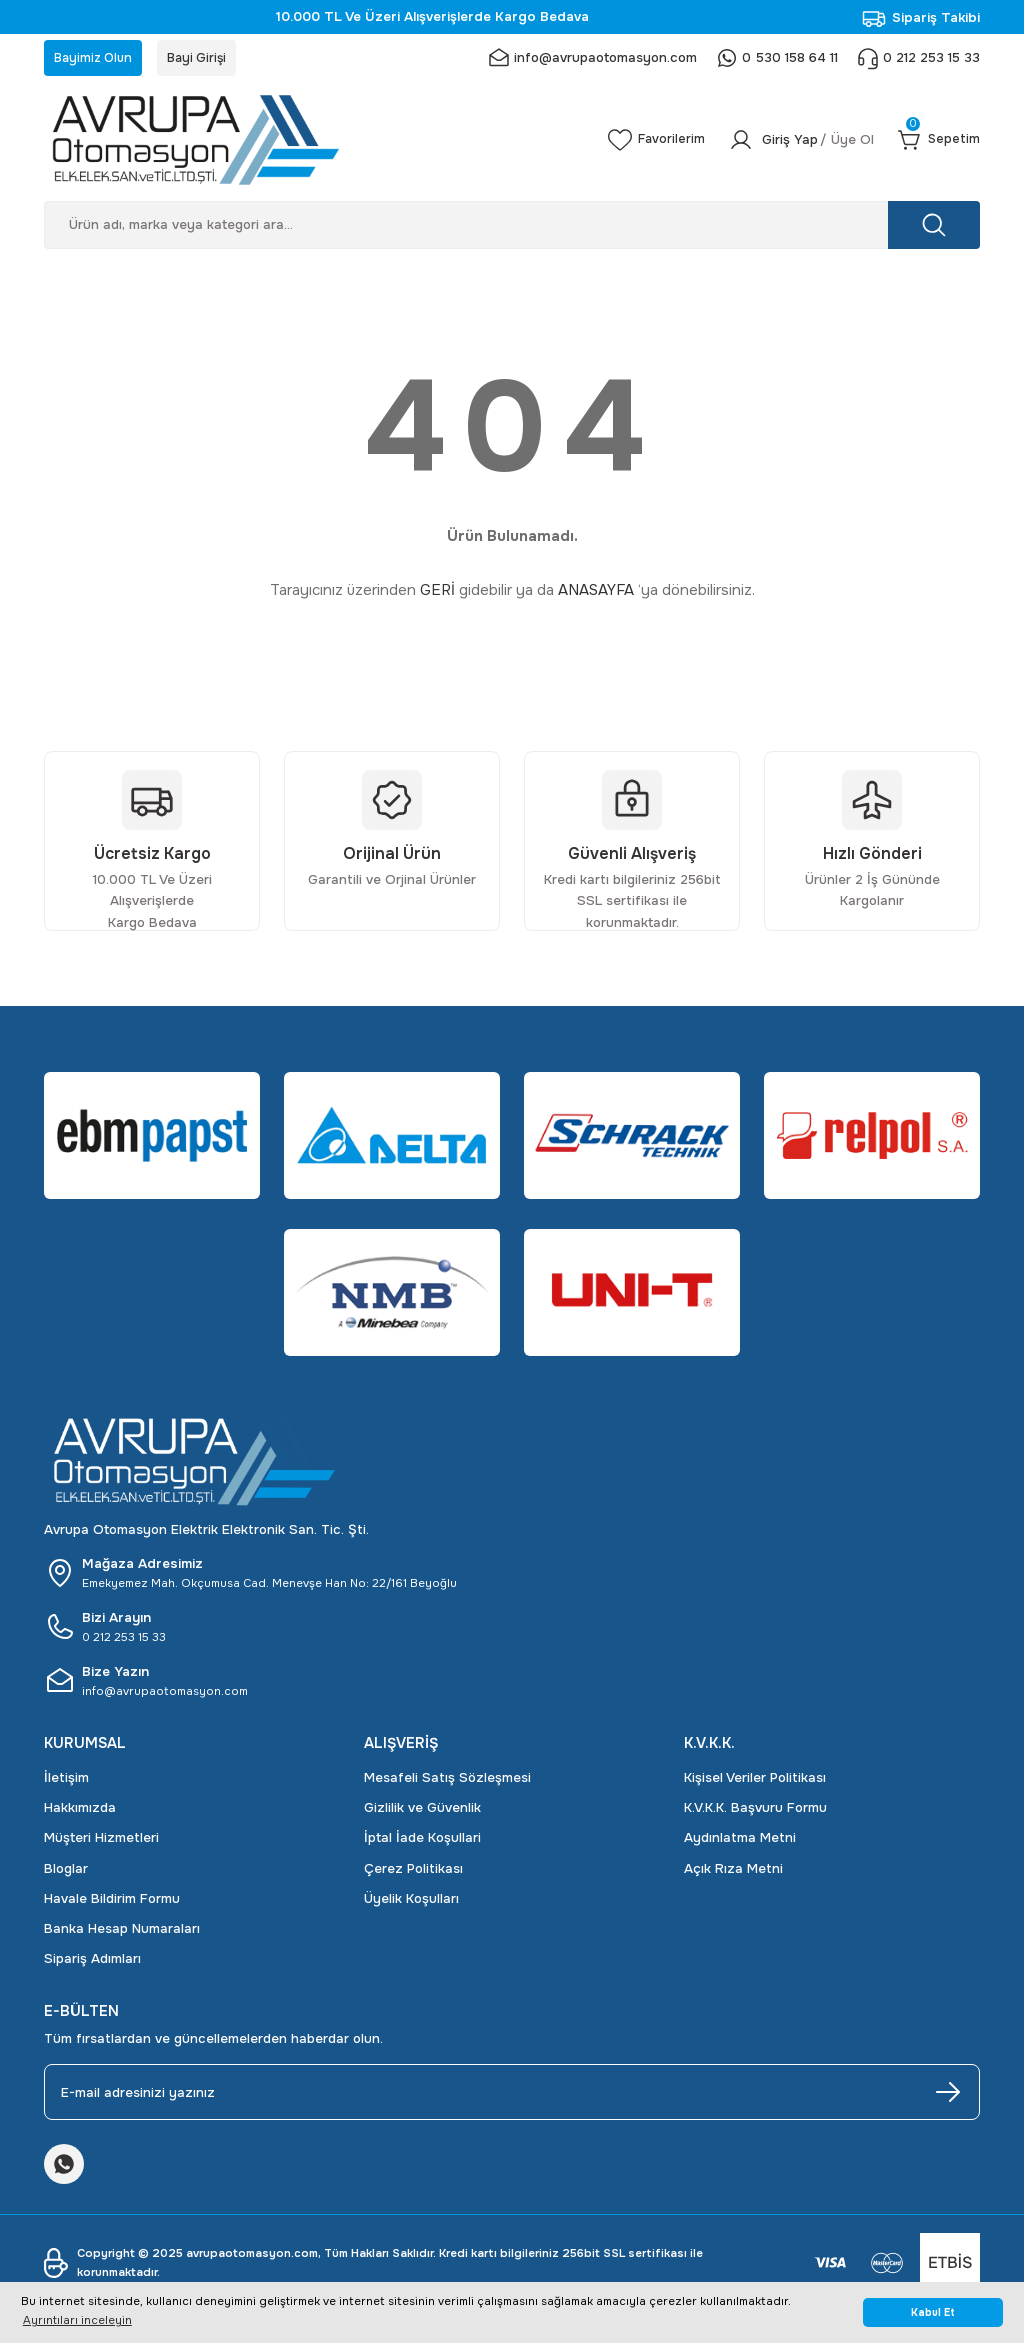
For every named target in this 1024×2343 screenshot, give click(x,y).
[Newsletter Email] (512, 2096)
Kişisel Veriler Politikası (755, 1780)
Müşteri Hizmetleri (101, 1841)
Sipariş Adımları (92, 1962)
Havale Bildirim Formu (112, 1902)
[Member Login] (794, 143)
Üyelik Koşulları (411, 1902)
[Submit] (948, 2096)
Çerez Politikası (413, 1871)
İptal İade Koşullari (422, 1841)
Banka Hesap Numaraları (122, 1932)
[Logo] (306, 143)
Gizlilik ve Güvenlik (422, 1811)
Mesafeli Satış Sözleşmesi (447, 1780)
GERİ (437, 594)
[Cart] (936, 143)
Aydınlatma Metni (740, 1841)
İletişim (66, 1780)
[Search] (512, 228)
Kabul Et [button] (933, 2312)
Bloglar (66, 1871)
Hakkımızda (80, 1811)
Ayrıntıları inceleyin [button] (77, 2320)
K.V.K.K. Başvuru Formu (755, 1811)
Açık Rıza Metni (733, 1871)
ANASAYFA (596, 594)
